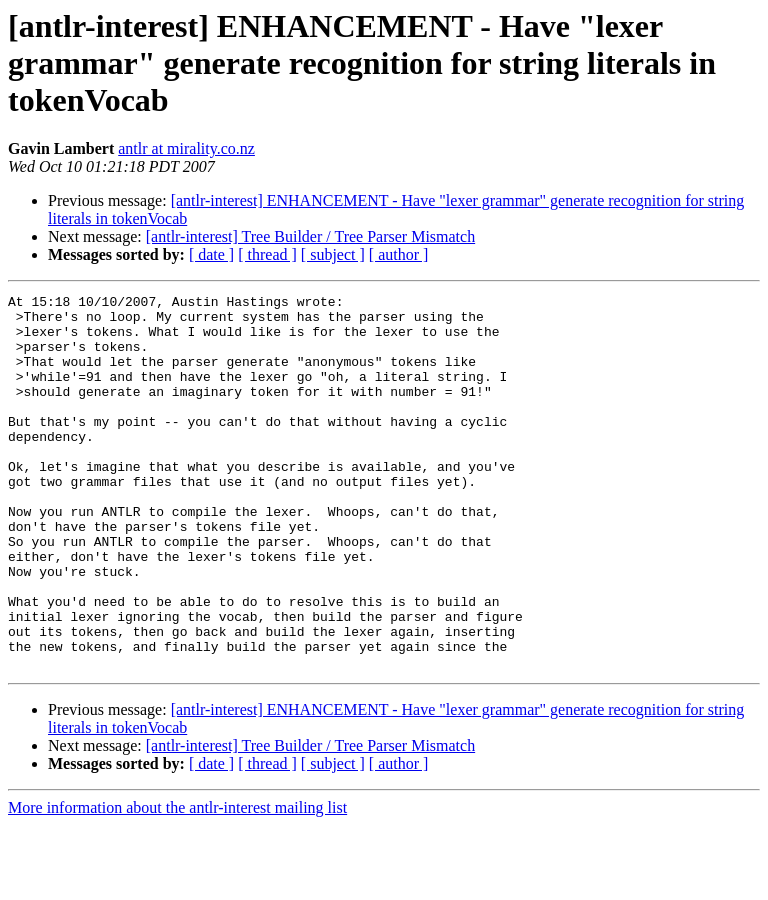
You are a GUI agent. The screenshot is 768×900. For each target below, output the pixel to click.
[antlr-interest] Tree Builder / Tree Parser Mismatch (310, 236)
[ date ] (211, 254)
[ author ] (399, 254)
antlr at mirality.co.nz (186, 148)
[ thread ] (267, 254)
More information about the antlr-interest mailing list (177, 882)
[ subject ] (333, 254)
